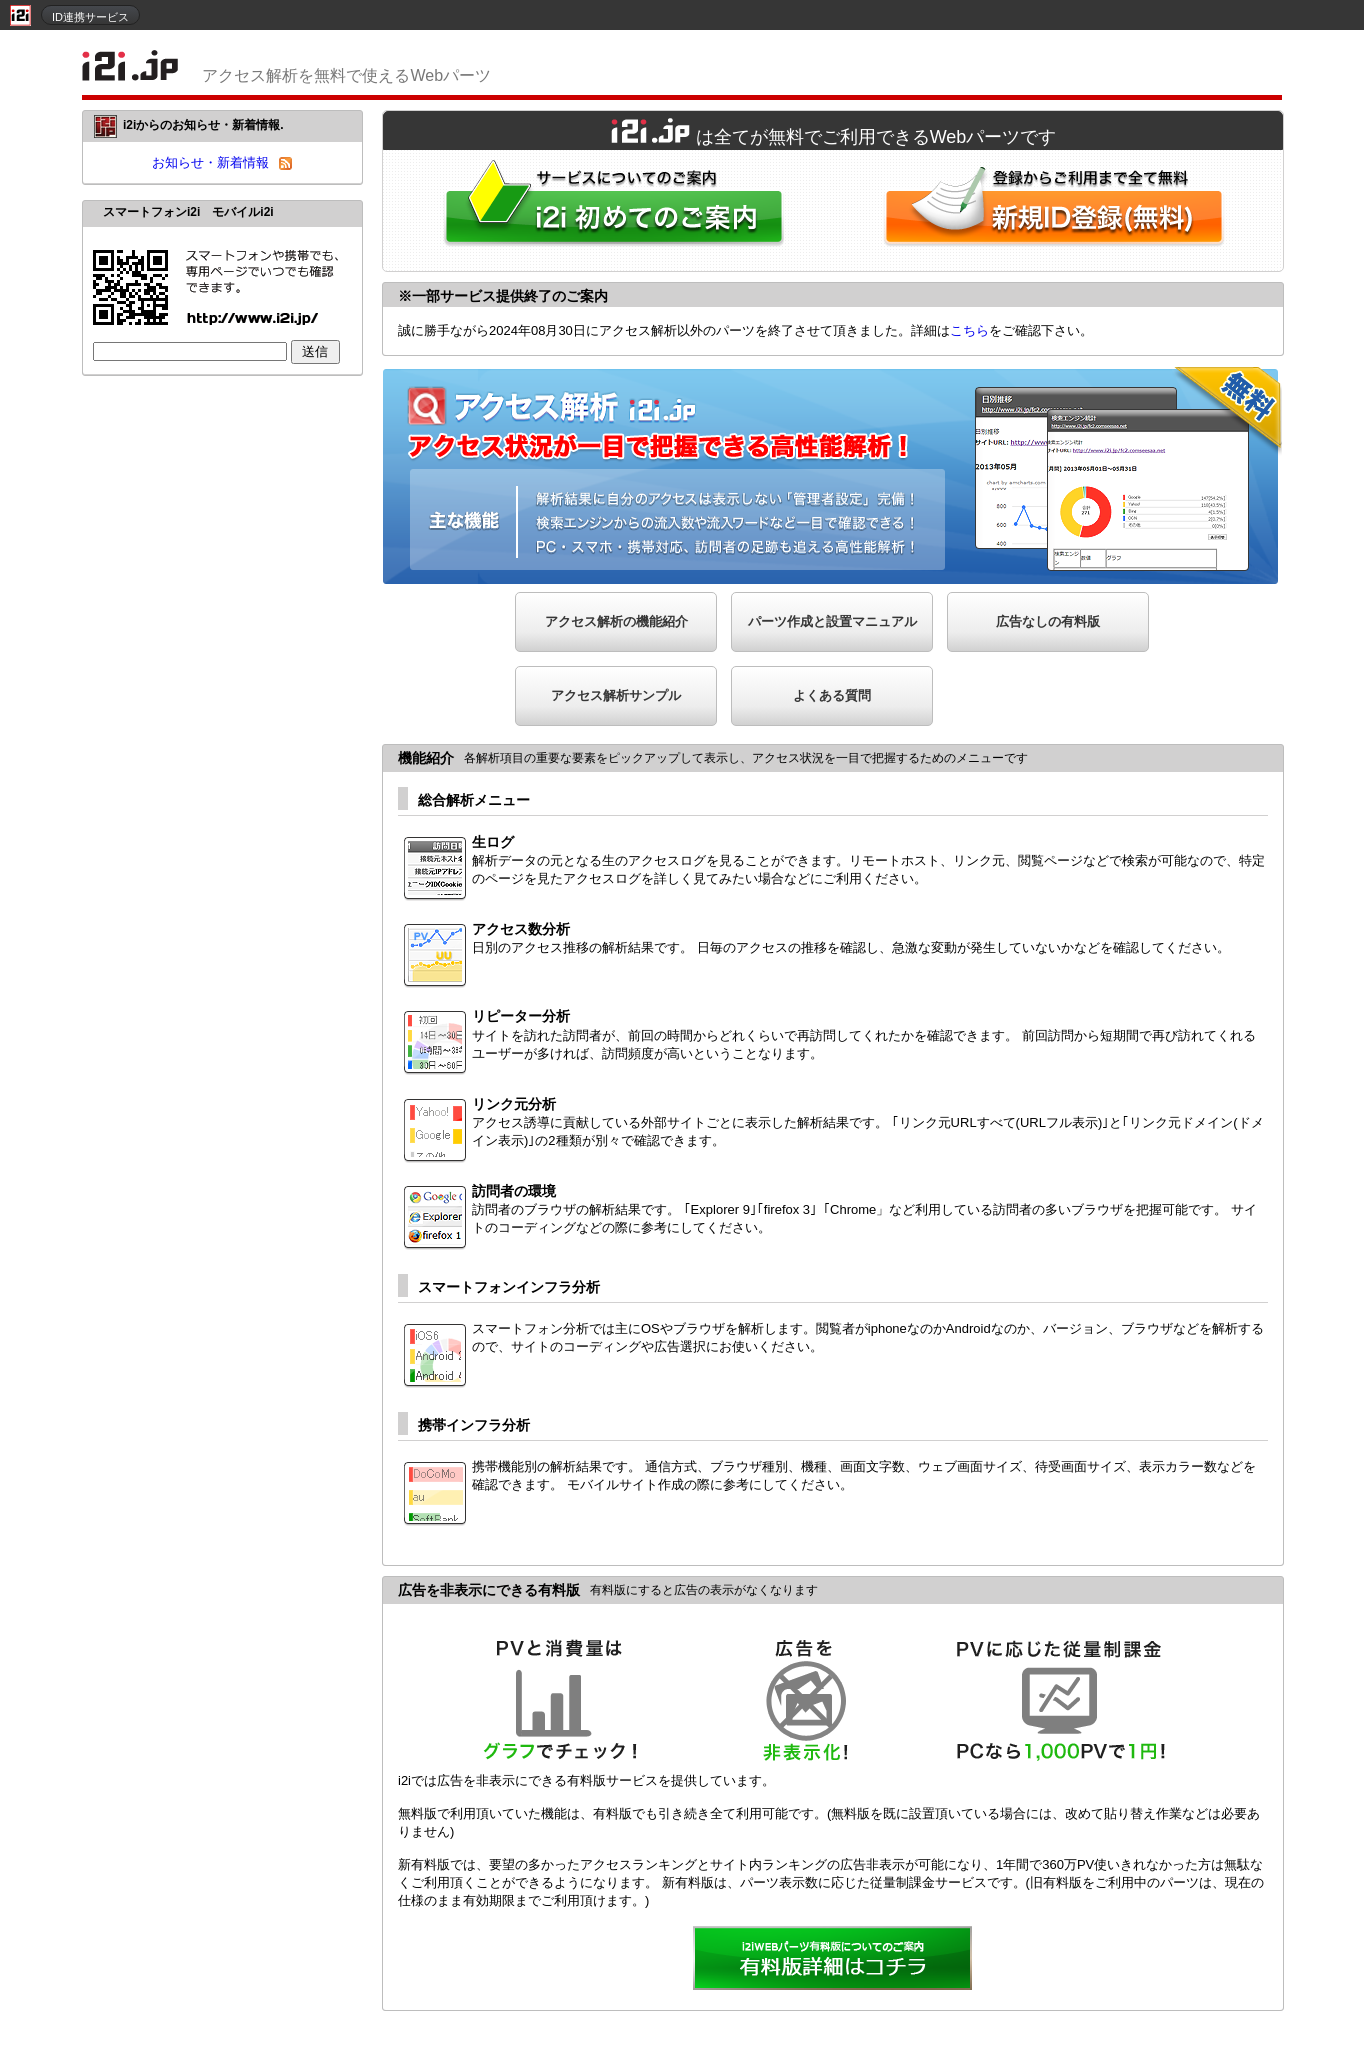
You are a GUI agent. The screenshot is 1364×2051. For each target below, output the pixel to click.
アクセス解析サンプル (616, 695)
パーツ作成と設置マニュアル (832, 621)
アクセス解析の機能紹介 (616, 621)
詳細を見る (833, 1960)
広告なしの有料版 (1048, 621)
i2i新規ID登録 (1058, 210)
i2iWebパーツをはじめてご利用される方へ (609, 210)
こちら (969, 330)
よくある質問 (832, 695)
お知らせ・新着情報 (210, 162)
